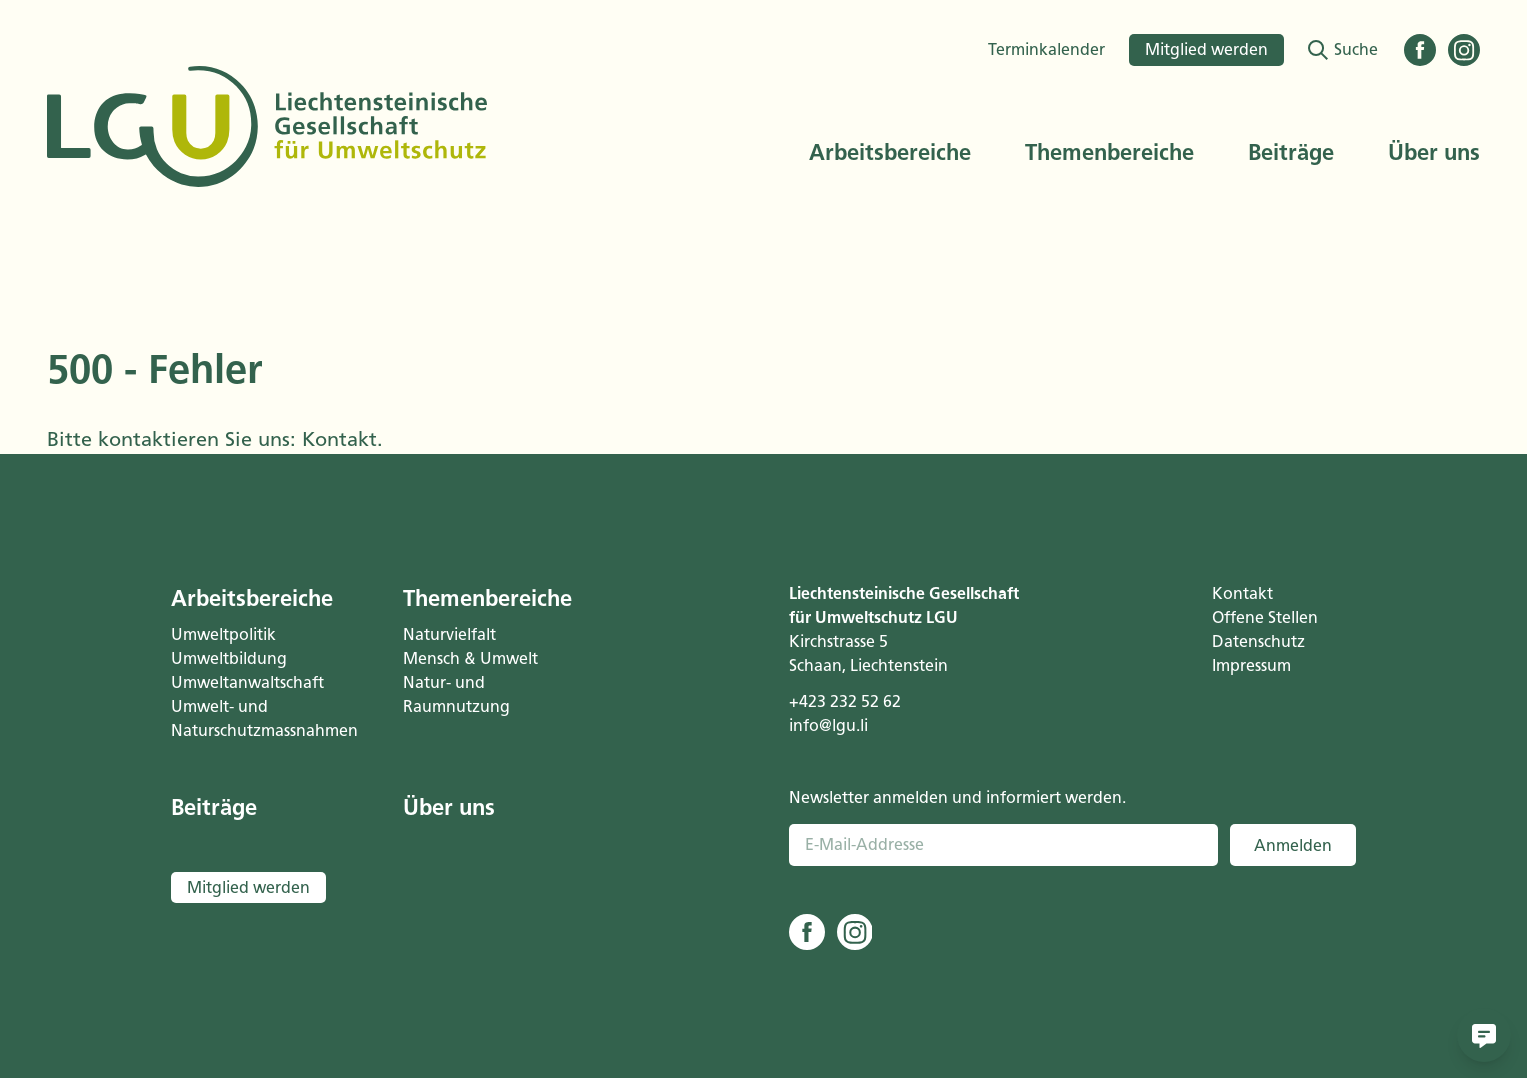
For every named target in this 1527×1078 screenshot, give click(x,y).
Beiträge (1291, 152)
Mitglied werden (1206, 49)
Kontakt (339, 439)
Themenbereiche (1109, 152)
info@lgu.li (828, 725)
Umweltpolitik (223, 634)
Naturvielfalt (449, 634)
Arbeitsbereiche (890, 152)
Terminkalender (1046, 49)
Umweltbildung (229, 658)
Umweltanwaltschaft (247, 682)
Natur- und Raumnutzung (456, 694)
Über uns (1434, 152)
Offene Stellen (1265, 617)
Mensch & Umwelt (470, 658)
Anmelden (1293, 845)
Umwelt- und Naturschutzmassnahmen (262, 718)
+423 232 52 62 (845, 701)
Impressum (1251, 665)
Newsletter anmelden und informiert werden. (957, 797)
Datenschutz (1258, 641)
